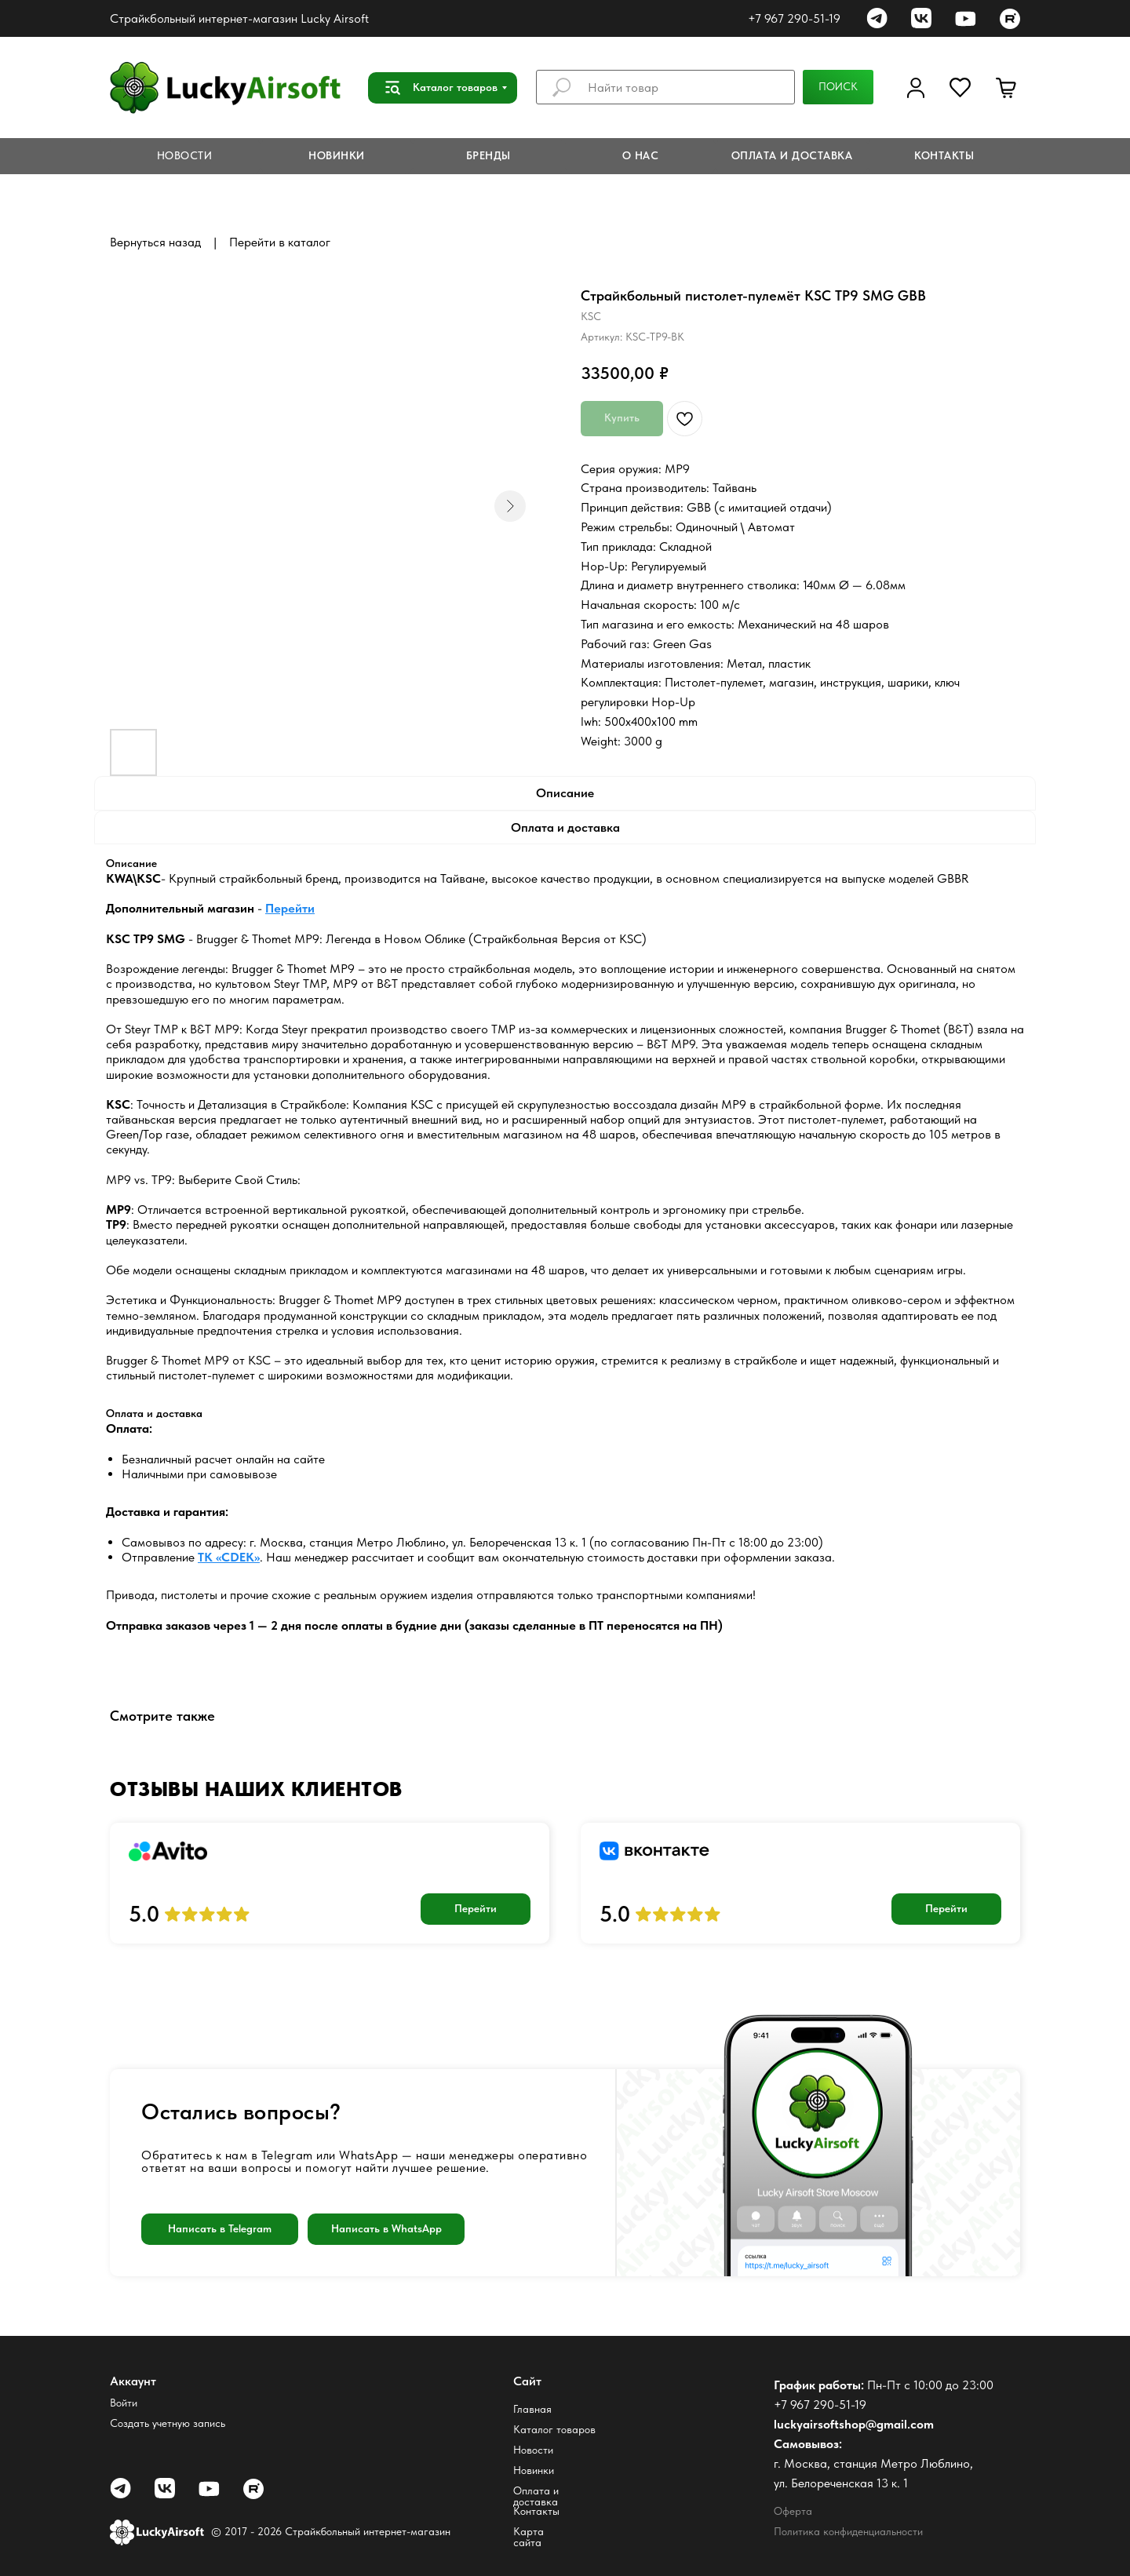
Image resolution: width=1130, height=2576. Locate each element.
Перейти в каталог (279, 242)
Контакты (536, 2511)
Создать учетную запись (167, 2423)
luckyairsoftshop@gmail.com (854, 2424)
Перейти (290, 908)
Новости (533, 2449)
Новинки (533, 2470)
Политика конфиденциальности (848, 2531)
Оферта (793, 2511)
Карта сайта (528, 2537)
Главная (532, 2409)
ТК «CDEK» (229, 1557)
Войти (123, 2402)
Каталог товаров (554, 2429)
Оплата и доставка (536, 2496)
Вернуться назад (155, 242)
